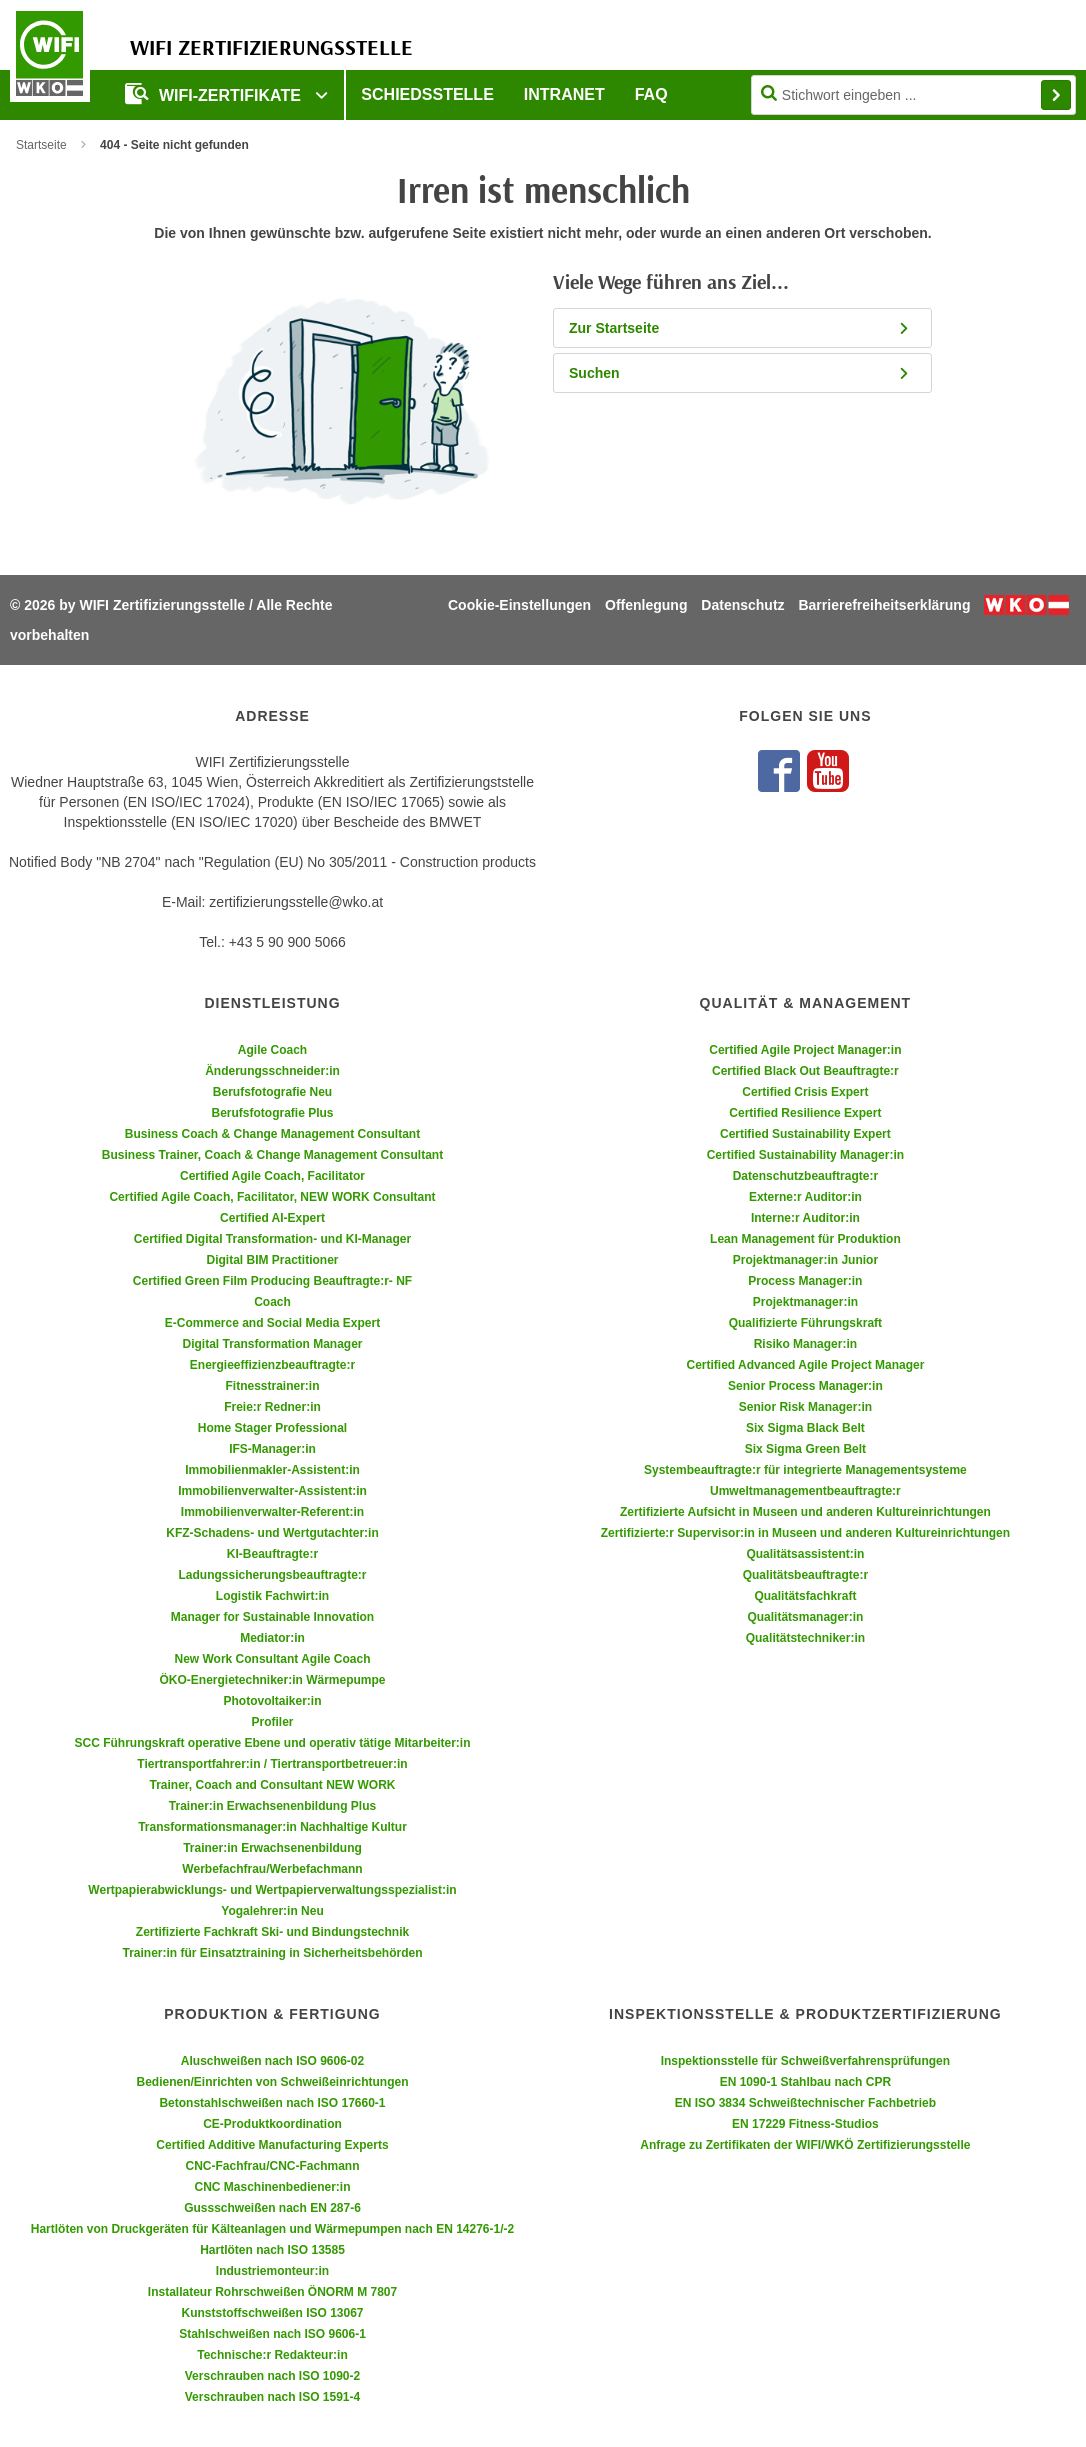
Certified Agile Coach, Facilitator (272, 1176)
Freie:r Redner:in (272, 1407)
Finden (1056, 95)
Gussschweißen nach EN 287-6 (272, 2208)
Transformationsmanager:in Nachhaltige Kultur (272, 1827)
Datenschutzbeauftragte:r (805, 1176)
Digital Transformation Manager (272, 1344)
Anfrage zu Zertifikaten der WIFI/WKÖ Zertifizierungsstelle (805, 2145)
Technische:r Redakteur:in (272, 2355)
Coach (272, 1302)
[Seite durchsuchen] (913, 95)
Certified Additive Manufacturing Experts (272, 2145)
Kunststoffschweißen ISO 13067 (272, 2313)
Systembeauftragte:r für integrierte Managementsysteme (805, 1470)
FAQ (651, 94)
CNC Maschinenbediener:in (272, 2187)
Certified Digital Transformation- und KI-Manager (272, 1239)
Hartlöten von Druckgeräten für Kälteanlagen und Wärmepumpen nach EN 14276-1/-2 (272, 2229)
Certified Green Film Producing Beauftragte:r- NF (272, 1281)
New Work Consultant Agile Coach (272, 1659)
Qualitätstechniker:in (805, 1638)
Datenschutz (742, 605)
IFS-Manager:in (272, 1449)
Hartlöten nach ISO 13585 (272, 2250)
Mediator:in (272, 1638)
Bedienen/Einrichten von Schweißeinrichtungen (272, 2082)
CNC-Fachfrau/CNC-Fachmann (272, 2166)
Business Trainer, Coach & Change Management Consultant (272, 1155)
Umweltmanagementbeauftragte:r (805, 1491)
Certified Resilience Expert (805, 1113)
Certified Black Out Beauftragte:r (805, 1071)
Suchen (740, 373)
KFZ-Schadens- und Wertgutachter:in (272, 1533)
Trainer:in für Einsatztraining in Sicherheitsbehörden (272, 1953)
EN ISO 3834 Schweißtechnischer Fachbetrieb (805, 2103)
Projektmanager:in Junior (805, 1260)
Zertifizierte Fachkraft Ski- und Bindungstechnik (272, 1932)
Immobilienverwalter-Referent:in (272, 1512)
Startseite (41, 145)
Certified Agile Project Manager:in (805, 1050)
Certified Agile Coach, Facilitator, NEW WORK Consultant (272, 1197)
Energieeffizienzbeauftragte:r (272, 1365)
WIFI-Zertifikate (215, 93)
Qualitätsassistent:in (805, 1554)
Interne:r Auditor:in (805, 1218)
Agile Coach (272, 1050)
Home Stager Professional (272, 1428)
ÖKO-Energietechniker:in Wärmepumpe (272, 1680)
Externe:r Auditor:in (805, 1197)
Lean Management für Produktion (805, 1239)
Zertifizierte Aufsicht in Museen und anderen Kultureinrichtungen (805, 1512)
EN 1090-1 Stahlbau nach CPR (805, 2082)
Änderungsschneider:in (272, 1071)
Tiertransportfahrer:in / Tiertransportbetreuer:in (272, 1764)
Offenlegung (646, 605)
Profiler (272, 1722)
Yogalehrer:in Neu (272, 1911)
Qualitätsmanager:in (805, 1617)
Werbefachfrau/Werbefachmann (272, 1869)
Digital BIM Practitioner (272, 1260)
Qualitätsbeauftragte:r (805, 1575)
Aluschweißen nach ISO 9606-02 (272, 2061)
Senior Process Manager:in (805, 1386)
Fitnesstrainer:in (272, 1386)
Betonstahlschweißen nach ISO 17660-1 (272, 2103)
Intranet (564, 94)
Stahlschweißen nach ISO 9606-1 (272, 2334)
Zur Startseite (740, 328)
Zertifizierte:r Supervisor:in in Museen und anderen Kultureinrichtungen (805, 1533)
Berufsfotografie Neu (272, 1092)
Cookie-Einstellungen (519, 605)
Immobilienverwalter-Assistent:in (272, 1491)
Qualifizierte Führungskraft (805, 1323)
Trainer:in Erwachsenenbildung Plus (272, 1806)
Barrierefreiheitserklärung (884, 605)
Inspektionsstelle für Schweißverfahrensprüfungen (805, 2061)
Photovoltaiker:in (272, 1701)
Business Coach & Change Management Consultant (272, 1134)
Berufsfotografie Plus (272, 1113)
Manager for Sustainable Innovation (272, 1617)
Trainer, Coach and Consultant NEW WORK (272, 1785)
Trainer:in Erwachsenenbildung (272, 1848)
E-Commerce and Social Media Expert (272, 1323)
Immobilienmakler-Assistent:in (272, 1470)
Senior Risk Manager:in (805, 1407)
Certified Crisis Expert (805, 1092)
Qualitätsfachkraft (805, 1596)
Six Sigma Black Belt (805, 1428)
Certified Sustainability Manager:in (805, 1155)
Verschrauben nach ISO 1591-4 (272, 2397)
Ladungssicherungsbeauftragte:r (272, 1575)
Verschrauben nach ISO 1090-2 (272, 2376)
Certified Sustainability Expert (805, 1134)
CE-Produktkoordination (272, 2124)
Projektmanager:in (805, 1302)
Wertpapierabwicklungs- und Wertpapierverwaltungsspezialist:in (272, 1890)
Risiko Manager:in (805, 1344)
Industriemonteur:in (272, 2271)
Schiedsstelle (427, 94)
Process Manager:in (805, 1281)
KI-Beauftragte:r (272, 1554)
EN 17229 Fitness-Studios (805, 2124)
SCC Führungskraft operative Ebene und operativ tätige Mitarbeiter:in (272, 1743)
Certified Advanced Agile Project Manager (805, 1365)
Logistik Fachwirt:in (272, 1596)
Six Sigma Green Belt (805, 1449)
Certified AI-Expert (272, 1218)
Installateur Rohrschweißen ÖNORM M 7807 (272, 2292)
